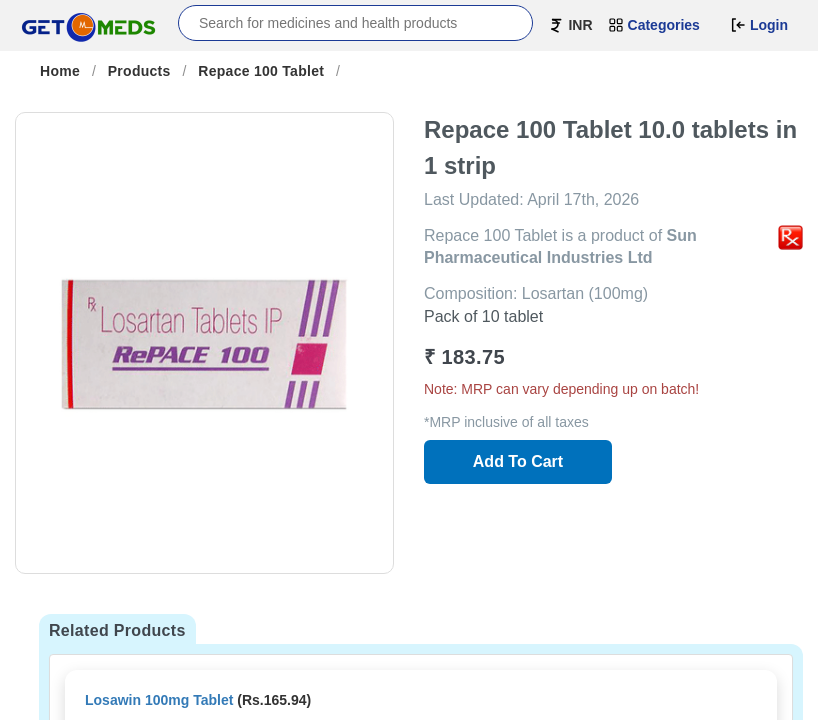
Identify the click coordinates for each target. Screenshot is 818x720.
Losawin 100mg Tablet (159, 700)
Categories (654, 25)
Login (759, 25)
